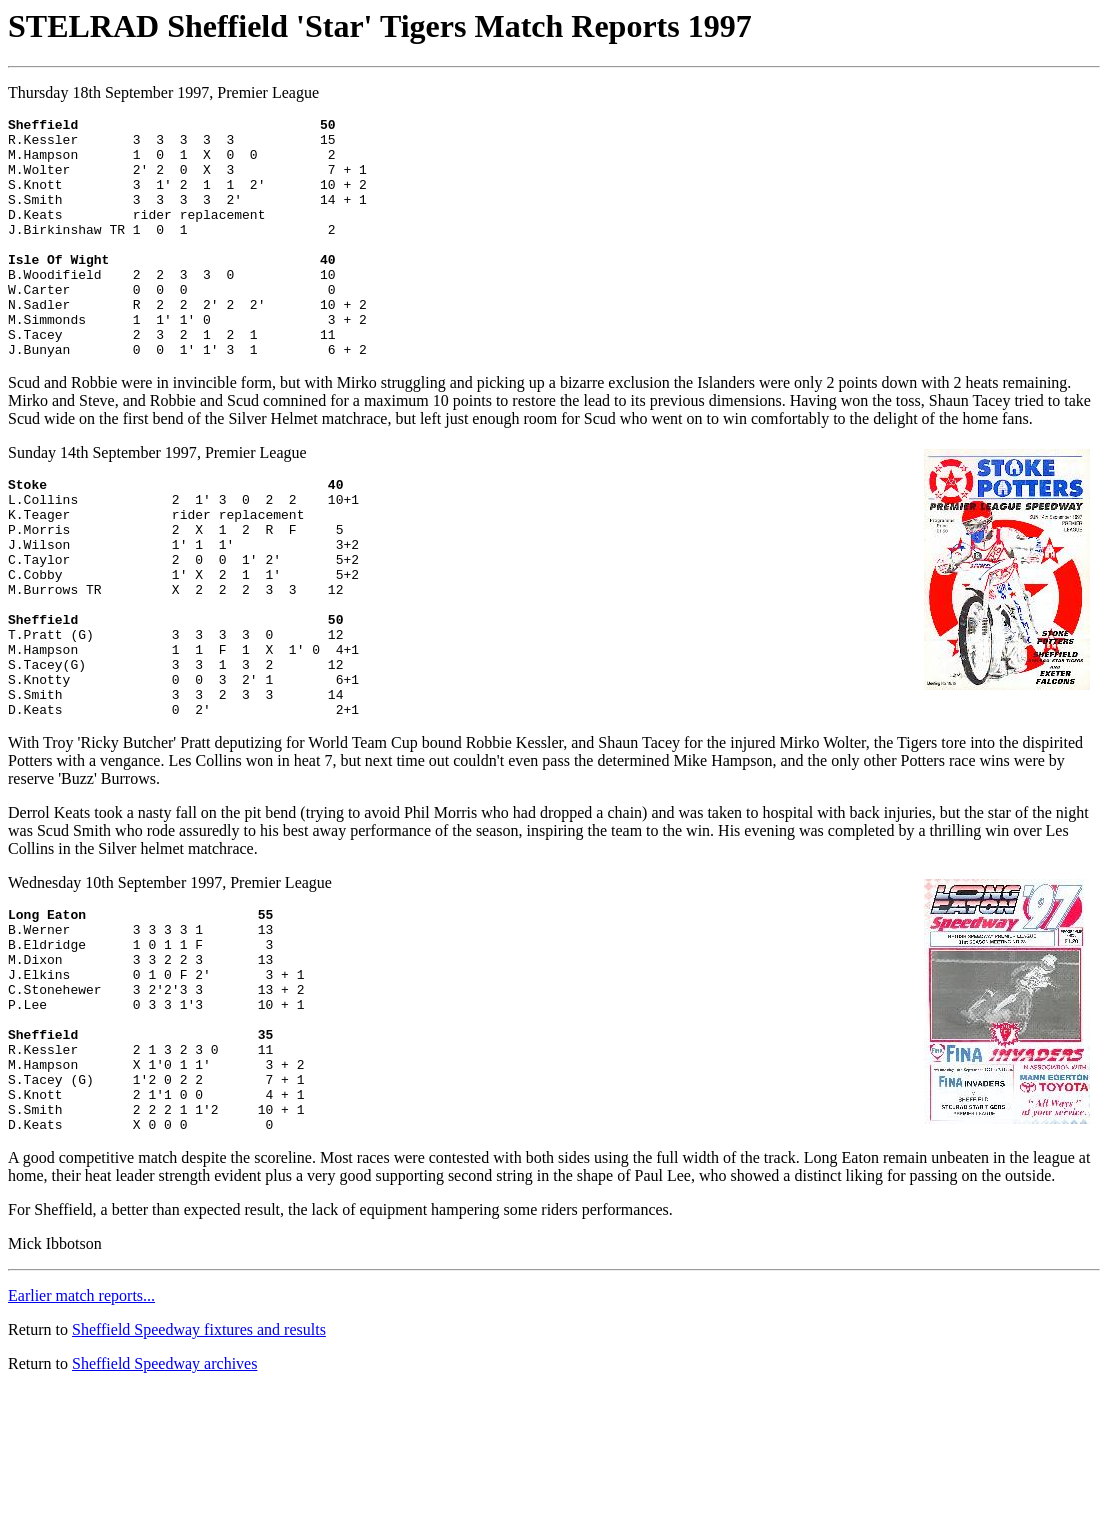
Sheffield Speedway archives (164, 1504)
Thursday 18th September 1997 (108, 92)
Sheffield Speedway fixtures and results (199, 1470)
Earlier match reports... (81, 1436)
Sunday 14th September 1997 (102, 500)
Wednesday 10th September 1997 (115, 978)
